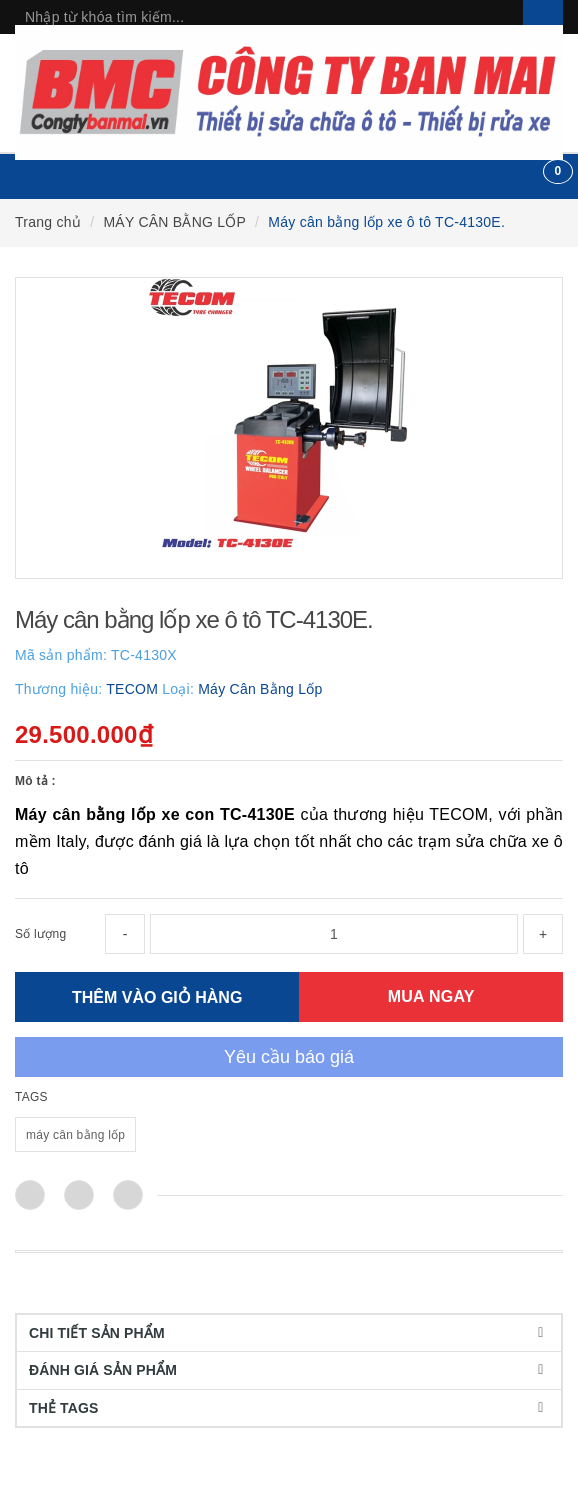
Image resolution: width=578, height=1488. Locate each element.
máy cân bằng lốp (75, 1135)
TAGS (31, 1097)
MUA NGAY (431, 996)
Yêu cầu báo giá (289, 1057)
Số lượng (40, 934)
